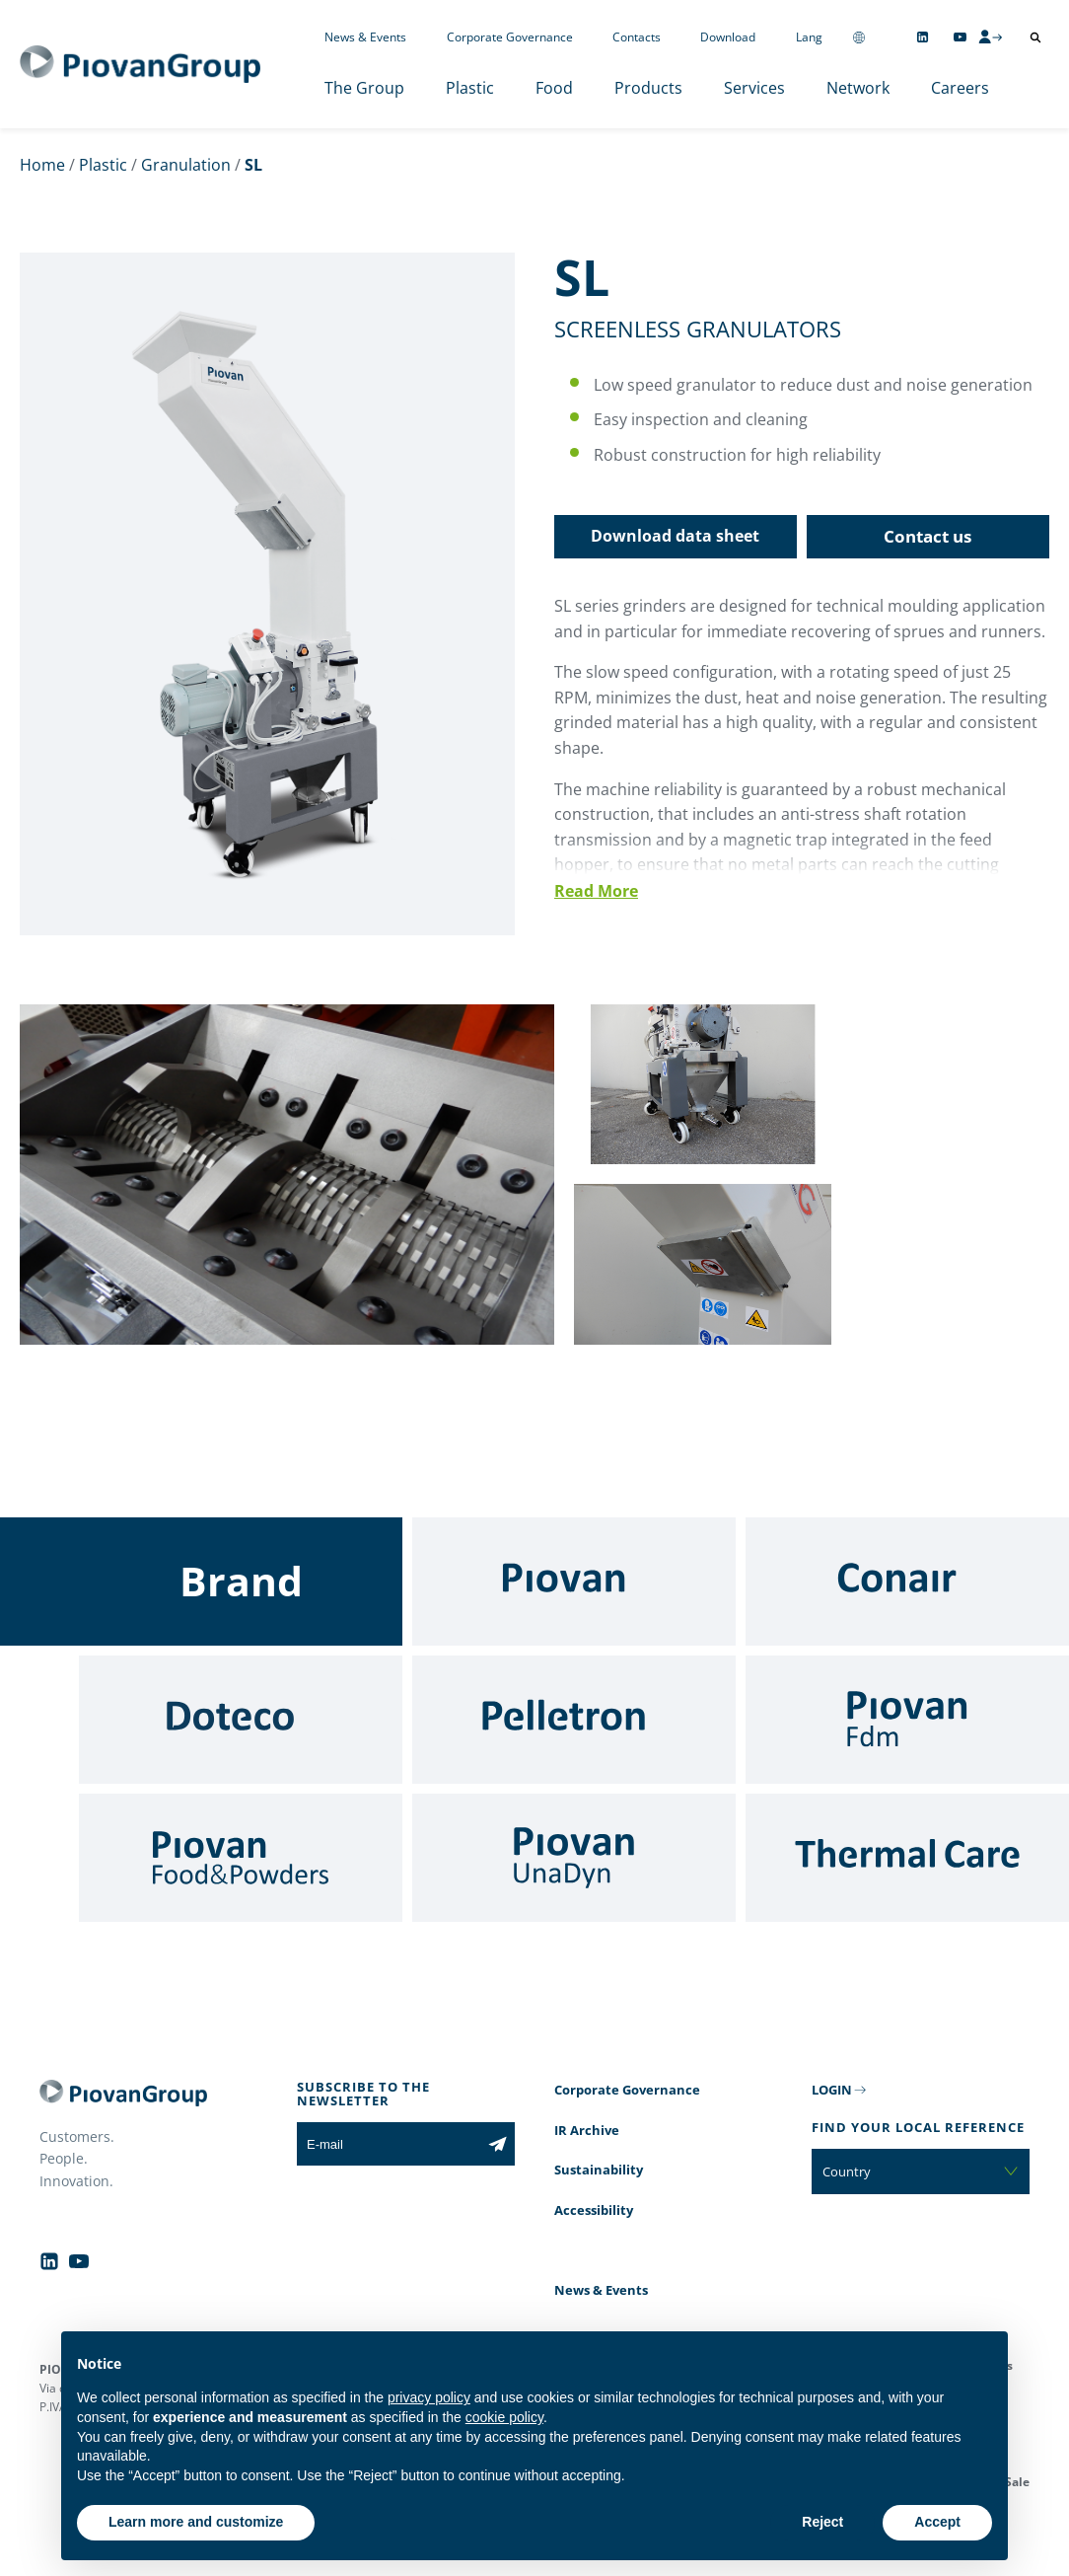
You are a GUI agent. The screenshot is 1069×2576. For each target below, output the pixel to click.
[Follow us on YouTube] (960, 37)
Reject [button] (822, 2522)
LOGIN (832, 2089)
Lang (809, 37)
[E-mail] (388, 2144)
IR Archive (586, 2130)
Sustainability (598, 2169)
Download (727, 37)
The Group (364, 88)
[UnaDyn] (574, 1858)
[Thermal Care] (907, 1858)
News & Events (365, 37)
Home (42, 165)
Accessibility (593, 2210)
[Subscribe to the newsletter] (497, 2144)
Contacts (636, 37)
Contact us (927, 536)
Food (554, 88)
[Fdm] (907, 1720)
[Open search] (1035, 37)
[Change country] (859, 37)
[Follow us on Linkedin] (922, 37)
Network (858, 88)
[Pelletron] (574, 1720)
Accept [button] (937, 2522)
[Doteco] (240, 1720)
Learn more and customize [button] (195, 2522)
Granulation (186, 165)
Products (648, 88)
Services (754, 88)
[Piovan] (574, 1581)
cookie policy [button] (504, 2417)
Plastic (470, 88)
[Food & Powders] (240, 1858)
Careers (960, 88)
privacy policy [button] (429, 2397)
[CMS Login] (990, 36)
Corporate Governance (510, 37)
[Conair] (907, 1581)
